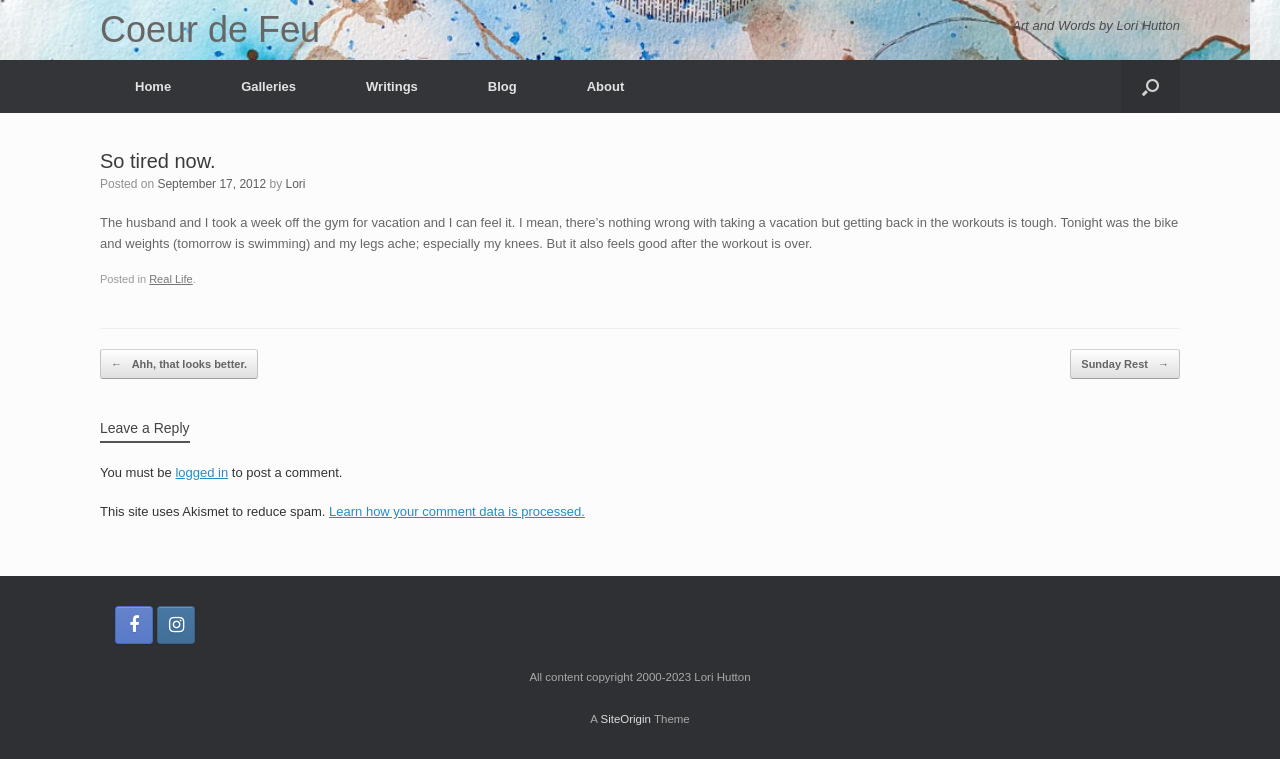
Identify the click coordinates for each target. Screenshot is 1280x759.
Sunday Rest (1125, 364)
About (606, 86)
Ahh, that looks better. (179, 364)
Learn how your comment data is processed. (457, 511)
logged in (201, 472)
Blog (502, 86)
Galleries (268, 86)
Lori (296, 184)
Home (153, 86)
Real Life (171, 279)
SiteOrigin (625, 719)
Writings (392, 86)
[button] (1150, 86)
